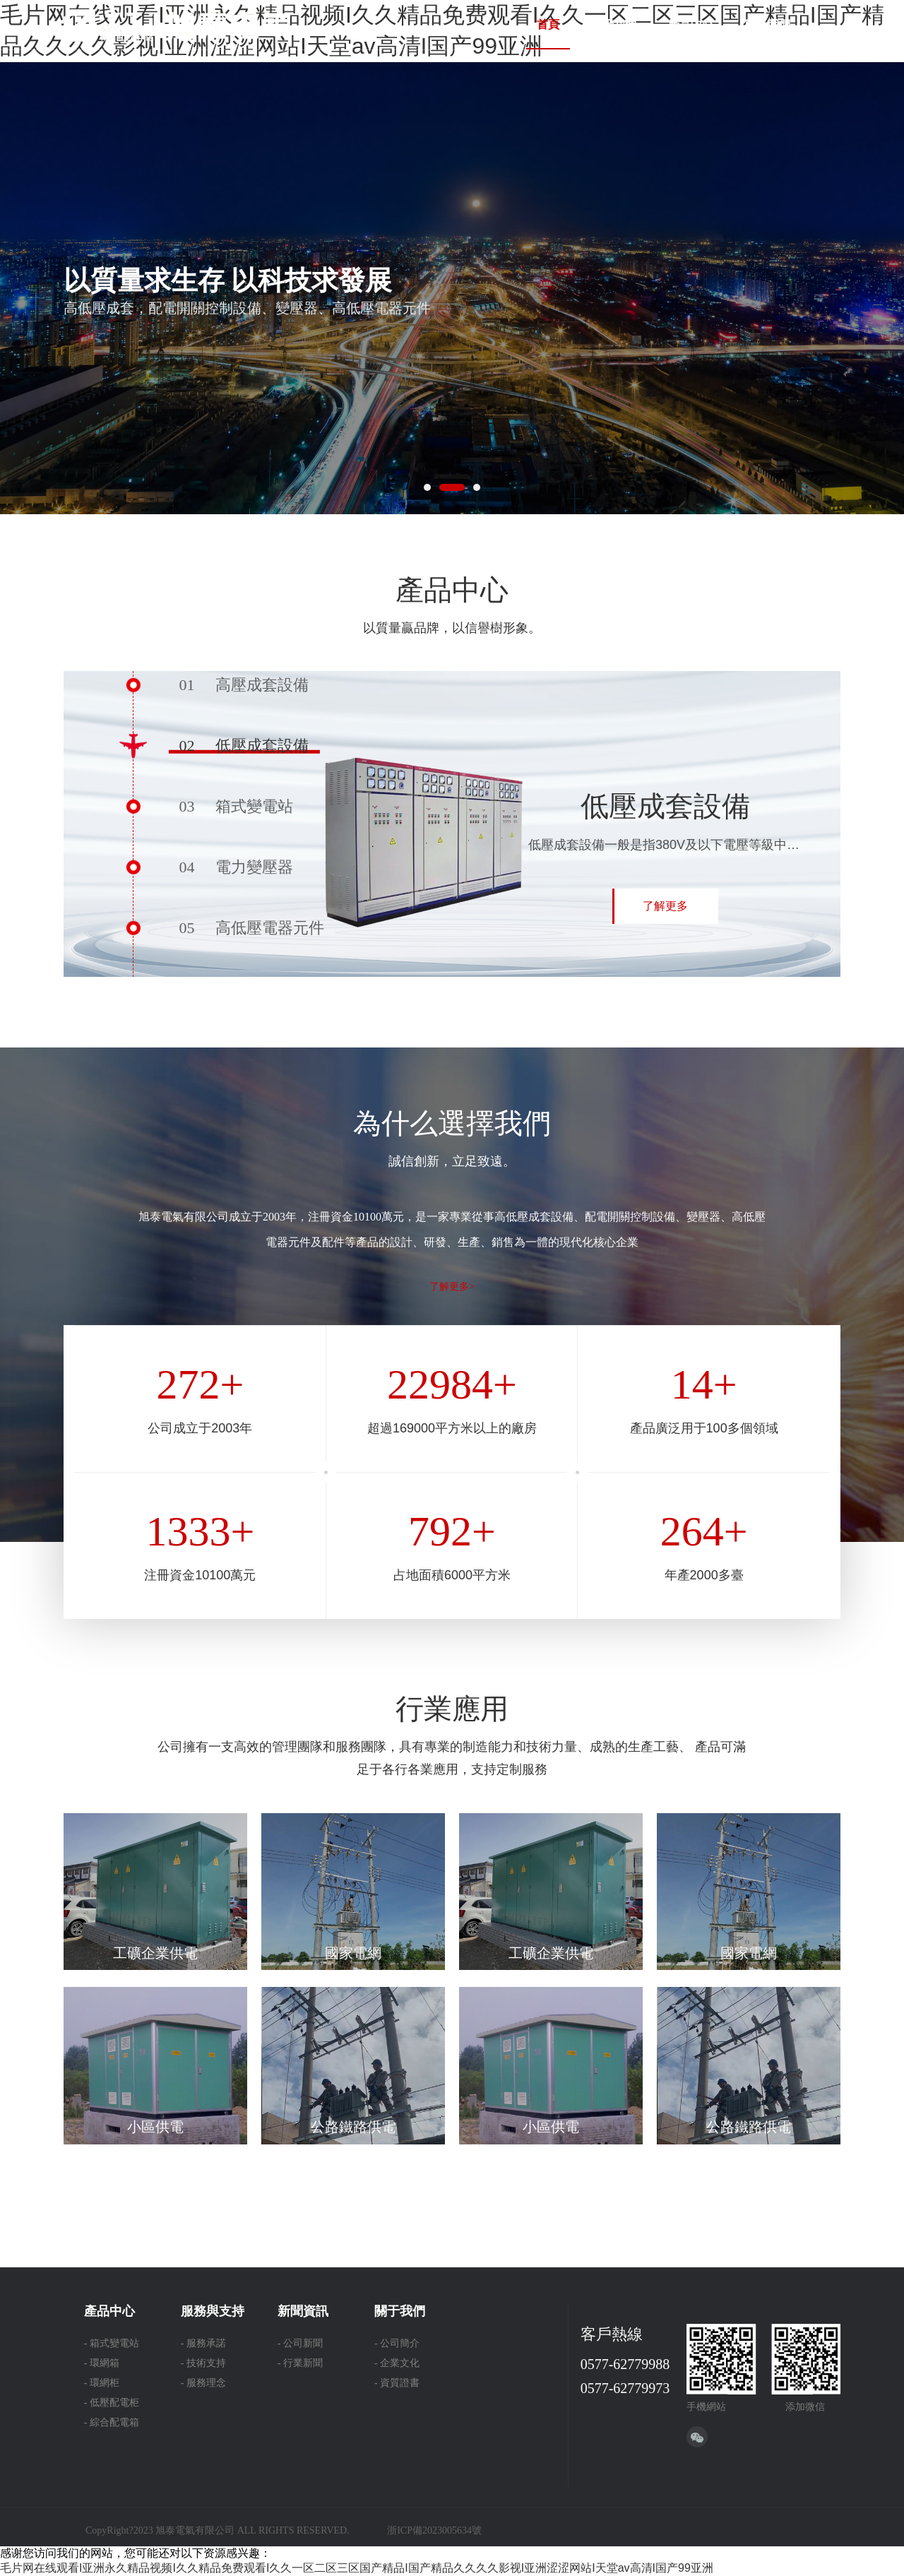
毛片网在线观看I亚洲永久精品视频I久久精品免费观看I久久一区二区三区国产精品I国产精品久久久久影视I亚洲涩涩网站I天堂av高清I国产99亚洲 (356, 2568)
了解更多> (452, 1286)
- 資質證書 (397, 2383)
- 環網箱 (101, 2363)
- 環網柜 (101, 2383)
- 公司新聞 (300, 2343)
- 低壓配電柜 (111, 2402)
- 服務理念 (203, 2383)
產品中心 (690, 24)
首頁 (548, 24)
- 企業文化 (397, 2363)
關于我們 (613, 24)
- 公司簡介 (397, 2343)
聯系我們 (767, 24)
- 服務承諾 (203, 2343)
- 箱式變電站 (111, 2343)
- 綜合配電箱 (111, 2422)
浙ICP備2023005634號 (434, 2530)
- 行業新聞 (300, 2363)
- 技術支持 (203, 2363)
